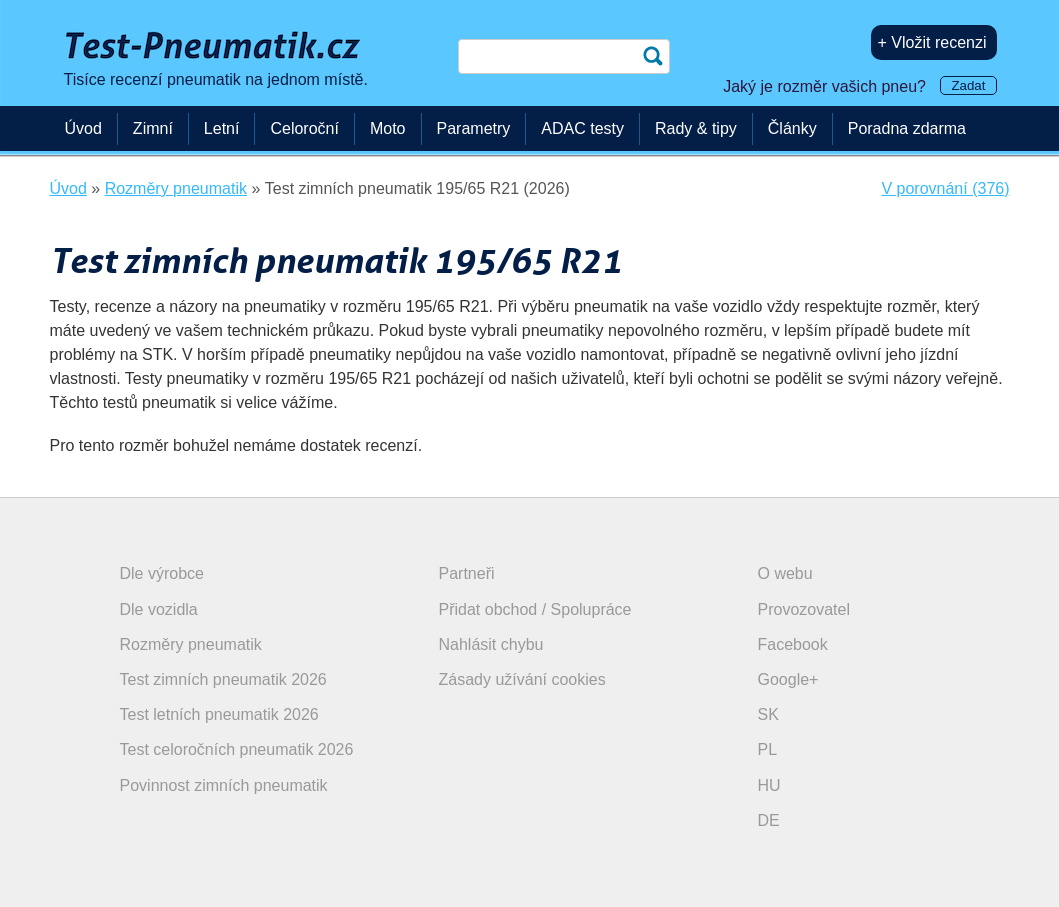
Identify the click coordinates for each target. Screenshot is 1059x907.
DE (769, 820)
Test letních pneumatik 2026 (219, 714)
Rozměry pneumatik (191, 644)
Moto (388, 128)
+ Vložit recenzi (932, 42)
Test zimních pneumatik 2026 (223, 679)
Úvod (83, 128)
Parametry (474, 128)
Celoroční (304, 128)
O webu (785, 573)
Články (792, 128)
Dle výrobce (162, 573)
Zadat (968, 85)
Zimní (153, 128)
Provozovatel (804, 609)
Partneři (467, 573)
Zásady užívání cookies (522, 679)
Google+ (788, 679)
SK (768, 714)
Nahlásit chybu (491, 644)
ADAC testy (582, 128)
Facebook (793, 644)
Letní (222, 128)
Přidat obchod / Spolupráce (535, 609)
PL (768, 749)
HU (769, 785)
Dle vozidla (159, 609)
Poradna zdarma (907, 128)
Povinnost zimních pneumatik (224, 785)
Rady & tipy (696, 128)
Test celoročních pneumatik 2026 (237, 749)
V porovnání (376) (945, 188)
